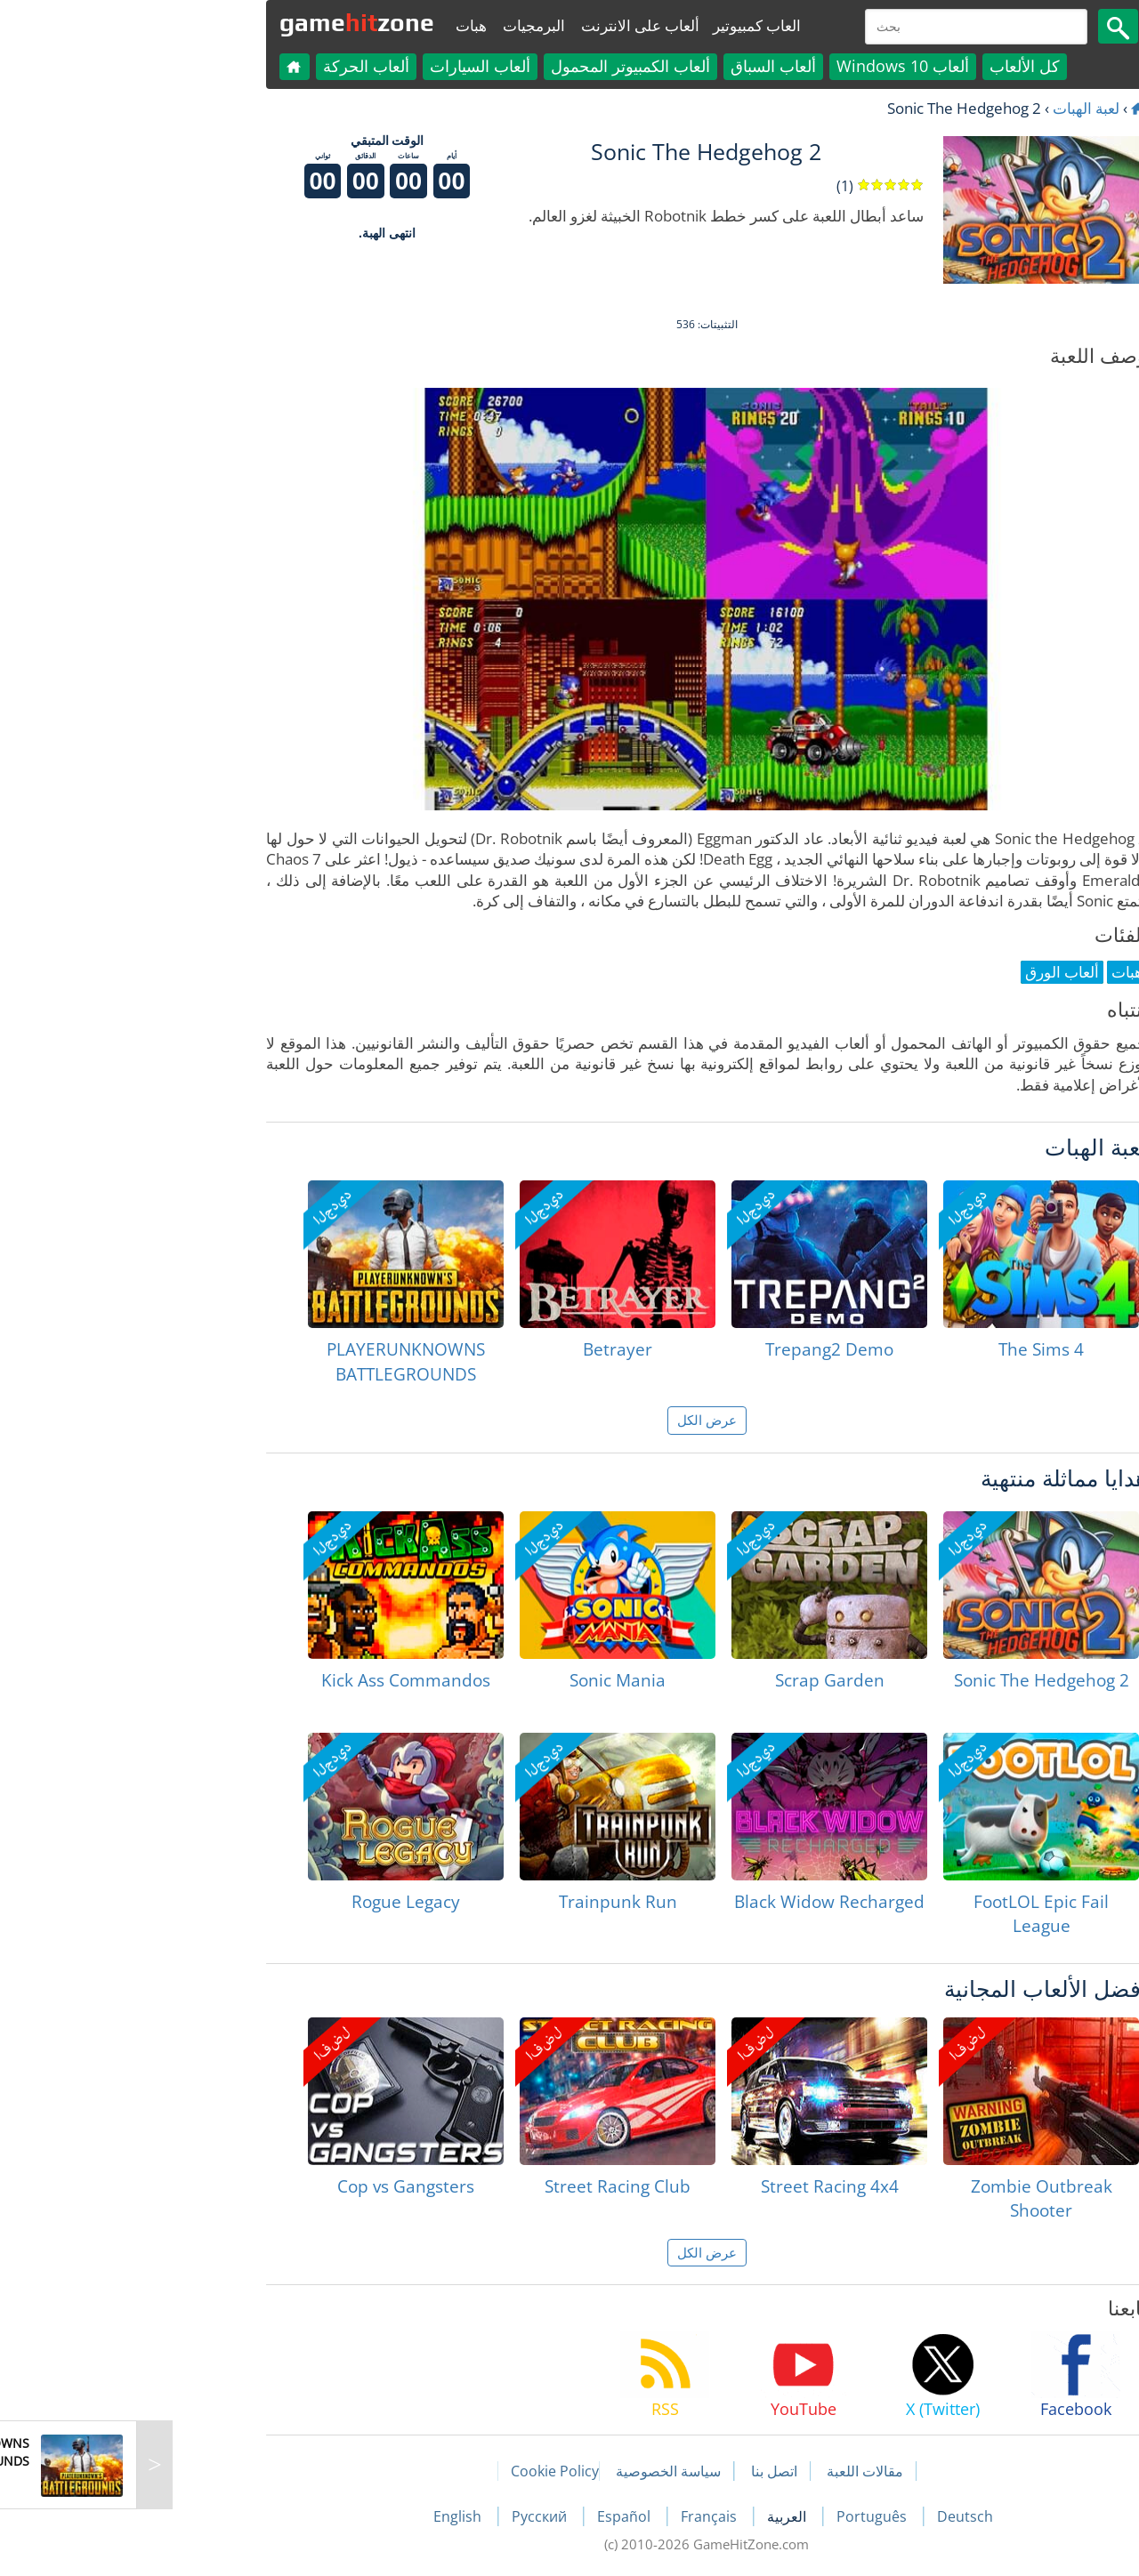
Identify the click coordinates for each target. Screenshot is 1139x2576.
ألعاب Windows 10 (765, 65)
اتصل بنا (637, 2471)
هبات (334, 25)
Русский (404, 2516)
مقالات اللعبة (728, 2471)
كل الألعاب (887, 65)
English (322, 2516)
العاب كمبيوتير (620, 25)
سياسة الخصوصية (531, 2471)
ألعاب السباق (636, 65)
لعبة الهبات (949, 108)
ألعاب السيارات (343, 65)
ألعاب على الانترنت (503, 25)
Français (573, 2516)
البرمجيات (397, 25)
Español (488, 2516)
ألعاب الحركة (229, 65)
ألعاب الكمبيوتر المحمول (493, 65)
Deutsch (828, 2516)
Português (736, 2516)
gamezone (219, 22)
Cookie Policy (418, 2471)
